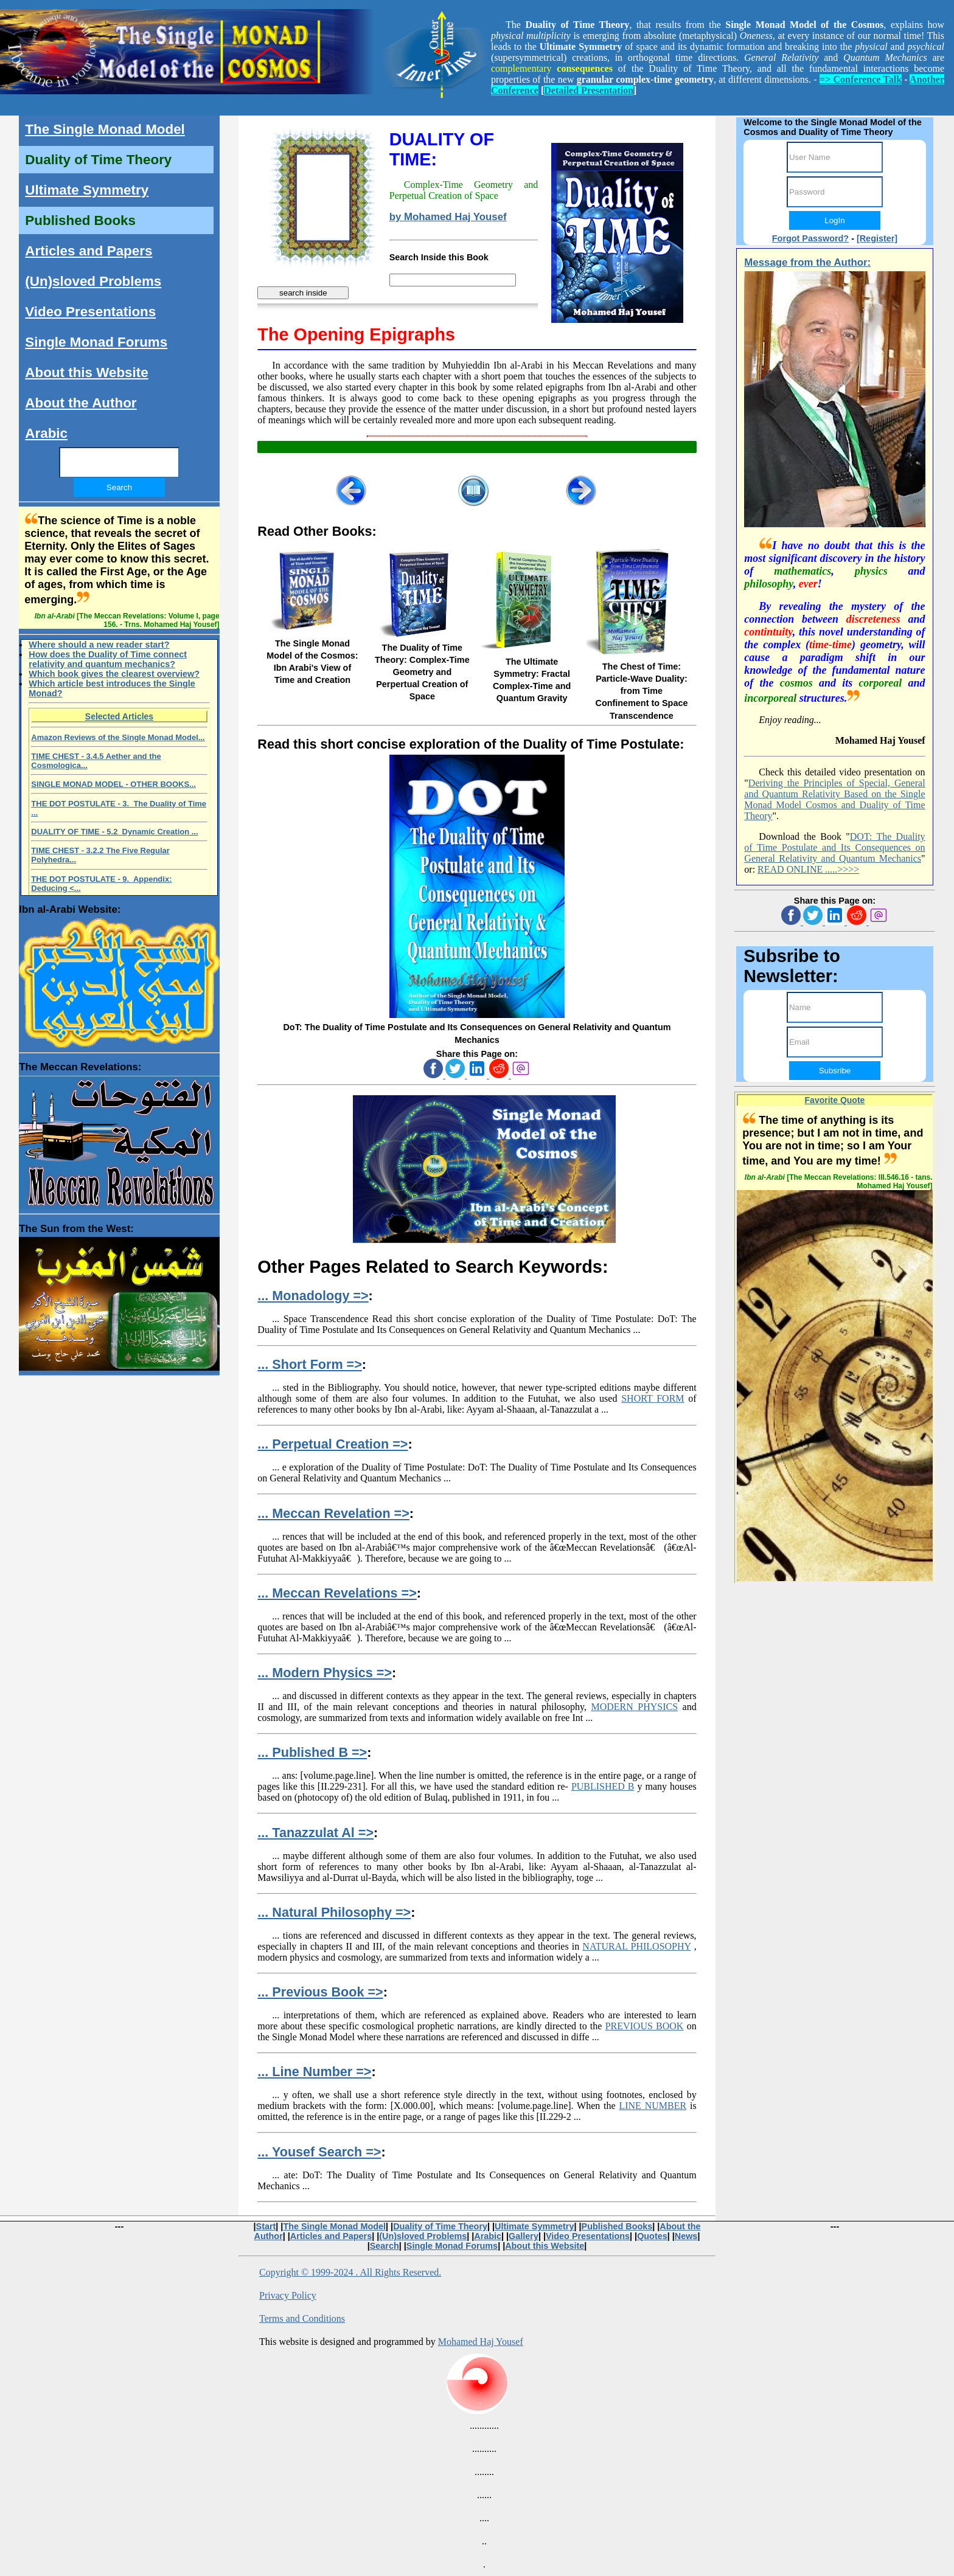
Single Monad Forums (96, 342)
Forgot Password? (810, 238)
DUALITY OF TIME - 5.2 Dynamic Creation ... (114, 831)
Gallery (523, 2236)
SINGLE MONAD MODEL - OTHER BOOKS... (113, 784)
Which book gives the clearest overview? (114, 674)
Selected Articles (119, 716)
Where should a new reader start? (99, 644)
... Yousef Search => (319, 2151)
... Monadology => (312, 1295)
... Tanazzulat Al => (315, 1832)
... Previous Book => (320, 1992)
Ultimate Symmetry (86, 190)
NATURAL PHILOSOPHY (636, 1946)
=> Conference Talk (861, 79)
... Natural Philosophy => (334, 1912)
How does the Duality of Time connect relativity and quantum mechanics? (108, 659)
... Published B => (312, 1752)
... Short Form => (309, 1364)
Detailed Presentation (588, 90)
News (686, 2236)
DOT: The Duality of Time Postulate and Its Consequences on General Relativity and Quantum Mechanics (834, 847)
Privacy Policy (287, 2295)
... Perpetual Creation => (332, 1444)
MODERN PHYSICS (634, 1707)
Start (266, 2226)
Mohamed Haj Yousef (480, 2341)
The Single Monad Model (104, 129)
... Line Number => (314, 2071)
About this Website (86, 372)
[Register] (877, 238)
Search (384, 2246)
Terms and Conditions (302, 2318)
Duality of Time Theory (98, 159)
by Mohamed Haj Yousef (448, 217)
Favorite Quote (835, 1100)
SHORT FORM (652, 1398)
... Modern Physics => (324, 1672)
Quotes (652, 2236)
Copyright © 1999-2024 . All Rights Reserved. (350, 2272)
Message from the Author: (807, 262)
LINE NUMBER (652, 2105)
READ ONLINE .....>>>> (808, 869)
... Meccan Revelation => (333, 1513)
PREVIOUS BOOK (644, 2026)
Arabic (46, 433)
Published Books (80, 220)
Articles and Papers (88, 250)
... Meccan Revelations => (336, 1593)
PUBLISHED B (603, 1786)
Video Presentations (90, 311)
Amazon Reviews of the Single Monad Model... (117, 737)
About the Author (80, 402)
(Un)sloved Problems (93, 281)
